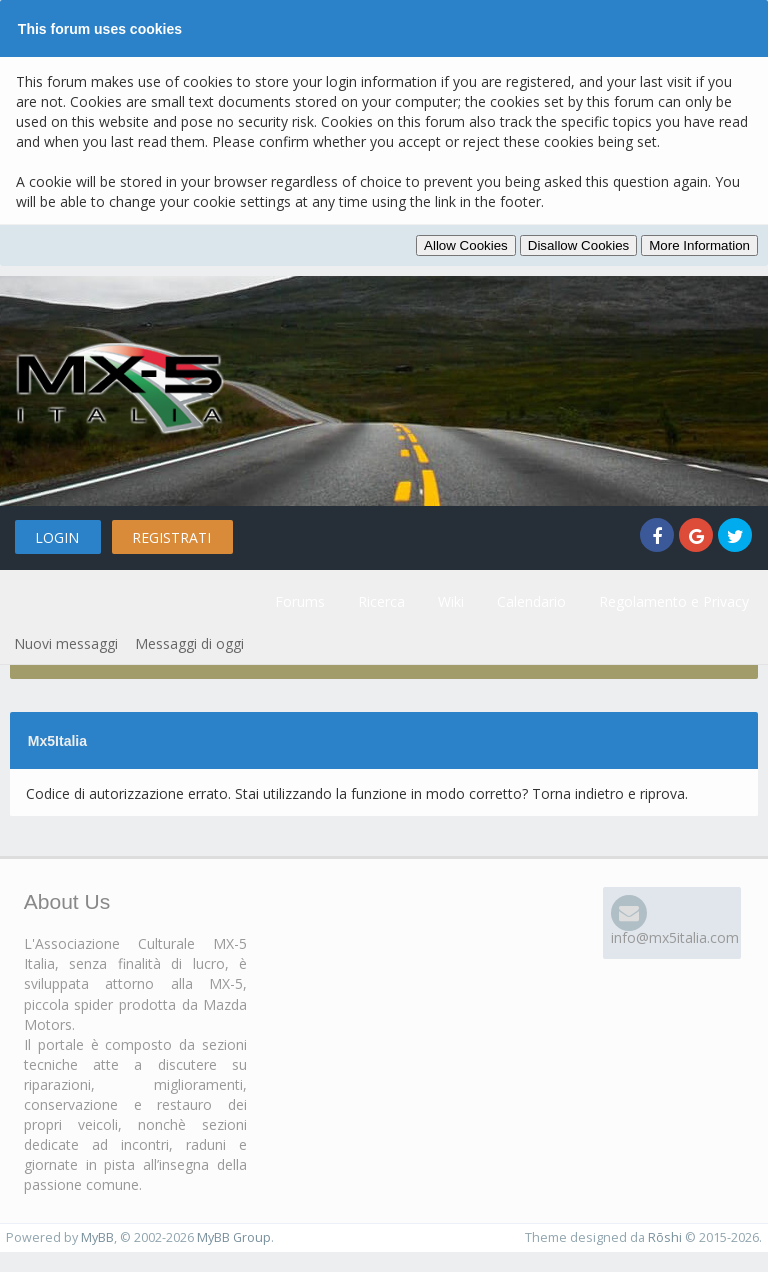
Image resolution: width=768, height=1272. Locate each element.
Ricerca (381, 601)
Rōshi (665, 1237)
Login (57, 537)
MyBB (97, 1237)
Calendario (531, 601)
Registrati (171, 537)
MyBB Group (234, 1237)
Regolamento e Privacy (674, 601)
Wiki (451, 601)
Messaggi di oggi (189, 643)
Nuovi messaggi (66, 643)
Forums (300, 601)
